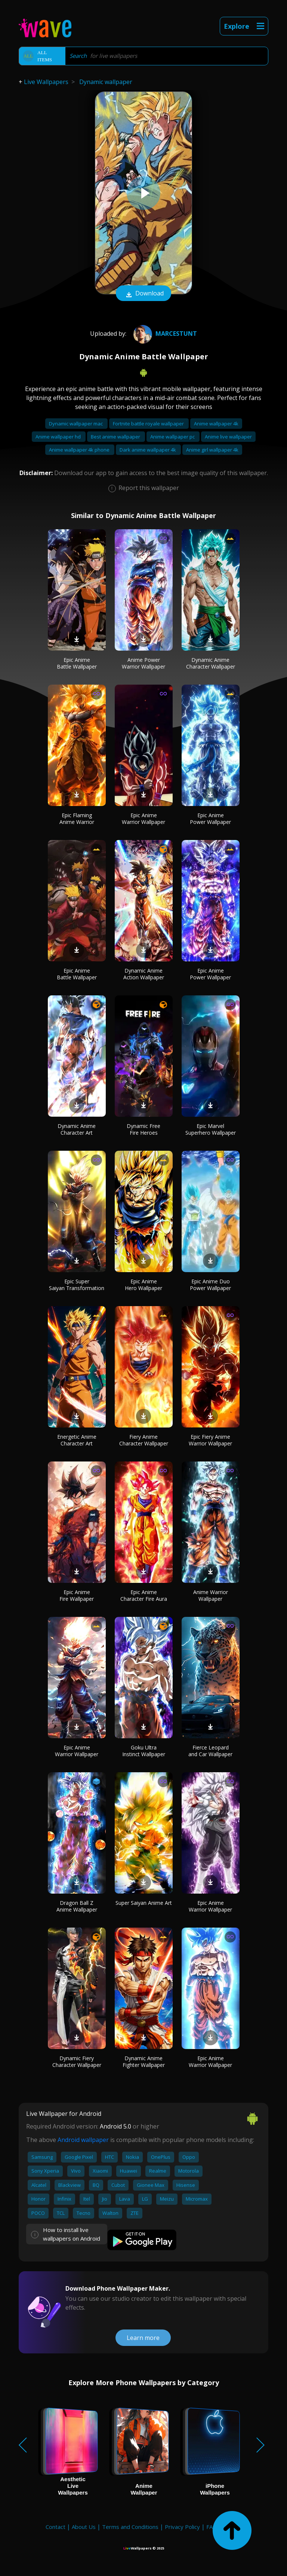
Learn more (143, 2338)
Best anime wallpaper (116, 436)
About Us (84, 2526)
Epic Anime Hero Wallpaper (143, 1285)
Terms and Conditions (130, 2526)
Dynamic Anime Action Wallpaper (143, 974)
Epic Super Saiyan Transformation (76, 1285)
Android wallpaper (83, 2140)
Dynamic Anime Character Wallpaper (210, 663)
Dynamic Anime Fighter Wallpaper (144, 2061)
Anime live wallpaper (228, 436)
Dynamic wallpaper (105, 82)
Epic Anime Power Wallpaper (210, 818)
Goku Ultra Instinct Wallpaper (143, 1751)
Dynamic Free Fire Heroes (143, 1129)
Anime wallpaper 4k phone (80, 449)
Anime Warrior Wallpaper (210, 1595)
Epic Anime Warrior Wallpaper (143, 818)
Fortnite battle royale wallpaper (149, 423)
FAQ (211, 2526)
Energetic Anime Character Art (76, 1440)
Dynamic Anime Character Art (77, 1129)
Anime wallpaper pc (173, 436)
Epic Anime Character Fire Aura (143, 1595)
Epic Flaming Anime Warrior (76, 818)
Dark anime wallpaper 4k (148, 449)
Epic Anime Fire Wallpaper (76, 1595)
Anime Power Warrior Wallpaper (143, 663)
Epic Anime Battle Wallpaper (77, 663)
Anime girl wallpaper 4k (212, 449)
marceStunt (164, 333)
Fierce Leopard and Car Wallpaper (210, 1751)
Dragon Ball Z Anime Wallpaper (76, 1906)
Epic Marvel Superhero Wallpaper (210, 1129)
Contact (55, 2526)
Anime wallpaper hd (59, 436)
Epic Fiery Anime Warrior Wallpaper (210, 1440)
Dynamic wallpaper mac (76, 423)
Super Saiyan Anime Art (143, 1902)
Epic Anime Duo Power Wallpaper (210, 1285)
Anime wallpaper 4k (216, 423)
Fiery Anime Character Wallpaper (143, 1440)
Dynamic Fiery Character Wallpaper (76, 2061)
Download (143, 294)
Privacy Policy (182, 2526)
